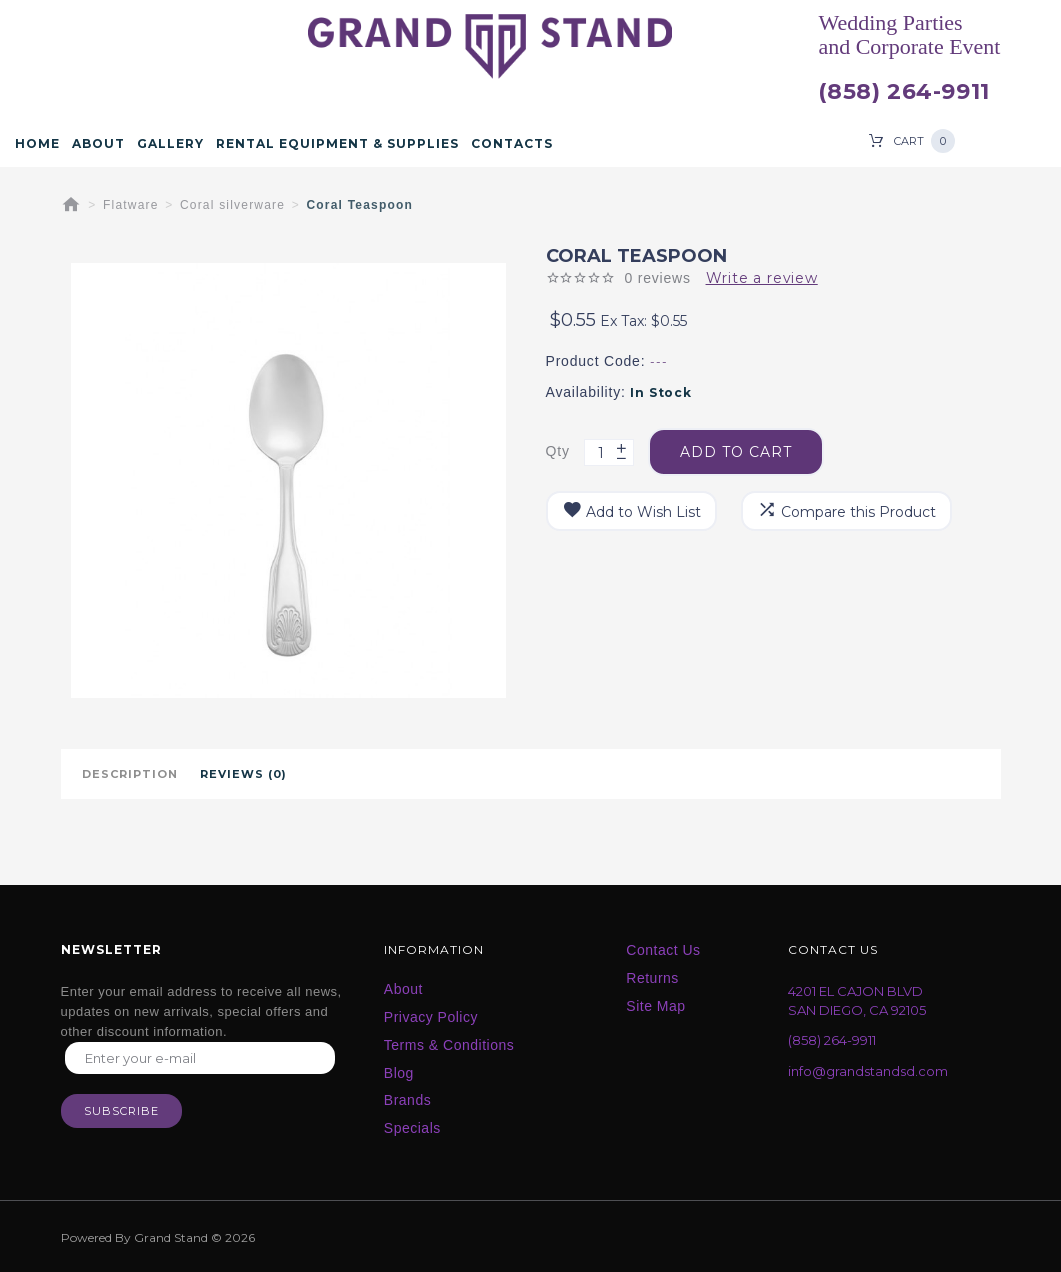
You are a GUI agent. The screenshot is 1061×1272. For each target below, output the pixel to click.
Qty (558, 451)
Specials (412, 1128)
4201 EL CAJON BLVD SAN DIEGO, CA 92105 (857, 1000)
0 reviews (657, 278)
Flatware (131, 205)
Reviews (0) (243, 774)
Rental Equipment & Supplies (337, 144)
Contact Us (663, 950)
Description (130, 774)
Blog (399, 1073)
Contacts (512, 144)
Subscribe (121, 1111)
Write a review (762, 278)
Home (37, 144)
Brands (407, 1100)
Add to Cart (736, 452)
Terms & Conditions (449, 1045)
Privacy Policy (431, 1017)
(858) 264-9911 (903, 92)
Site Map (655, 1006)
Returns (652, 978)
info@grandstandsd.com (868, 1071)
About (98, 144)
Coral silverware (232, 205)
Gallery (170, 144)
